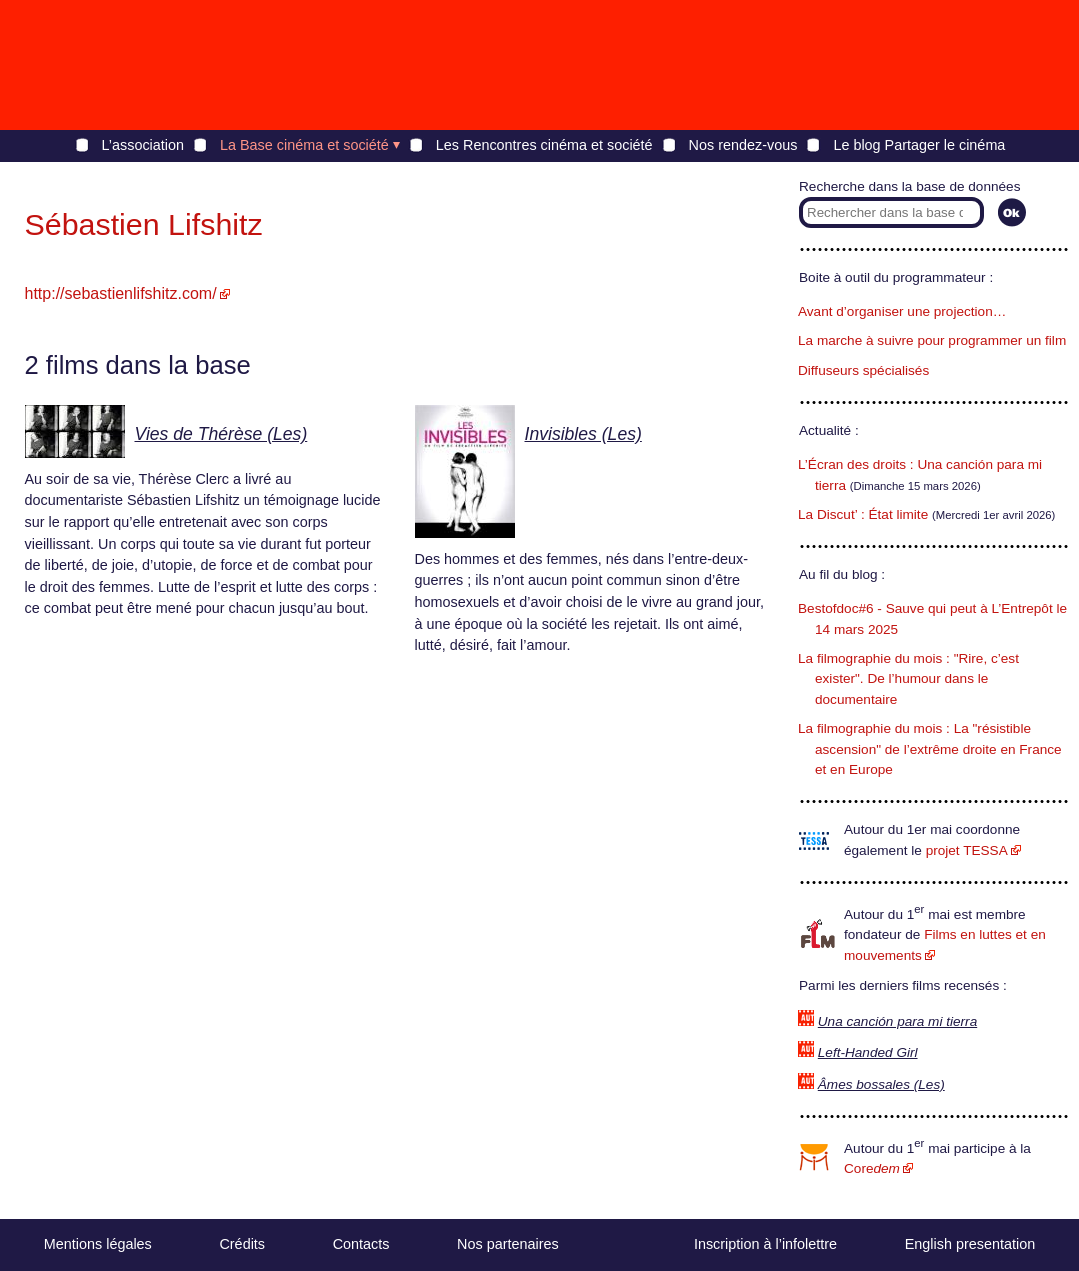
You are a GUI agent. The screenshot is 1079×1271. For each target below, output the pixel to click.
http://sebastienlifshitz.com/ (121, 293)
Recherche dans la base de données (909, 186)
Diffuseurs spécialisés (863, 370)
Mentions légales (98, 1244)
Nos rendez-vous (743, 145)
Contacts (361, 1244)
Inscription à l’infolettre (765, 1244)
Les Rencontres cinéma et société (544, 145)
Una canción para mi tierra (897, 1021)
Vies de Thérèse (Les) (221, 434)
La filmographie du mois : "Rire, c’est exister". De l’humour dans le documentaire (908, 679)
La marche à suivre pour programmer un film (932, 340)
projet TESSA (967, 850)
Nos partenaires (508, 1244)
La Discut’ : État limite (863, 514)
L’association (143, 145)
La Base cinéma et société (304, 145)
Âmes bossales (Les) (881, 1084)
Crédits (242, 1244)
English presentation (970, 1244)
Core (872, 1168)
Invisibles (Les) (583, 434)
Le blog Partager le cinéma (919, 145)
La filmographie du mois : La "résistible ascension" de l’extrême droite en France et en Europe (930, 749)
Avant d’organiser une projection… (902, 311)
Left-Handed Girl (868, 1052)
